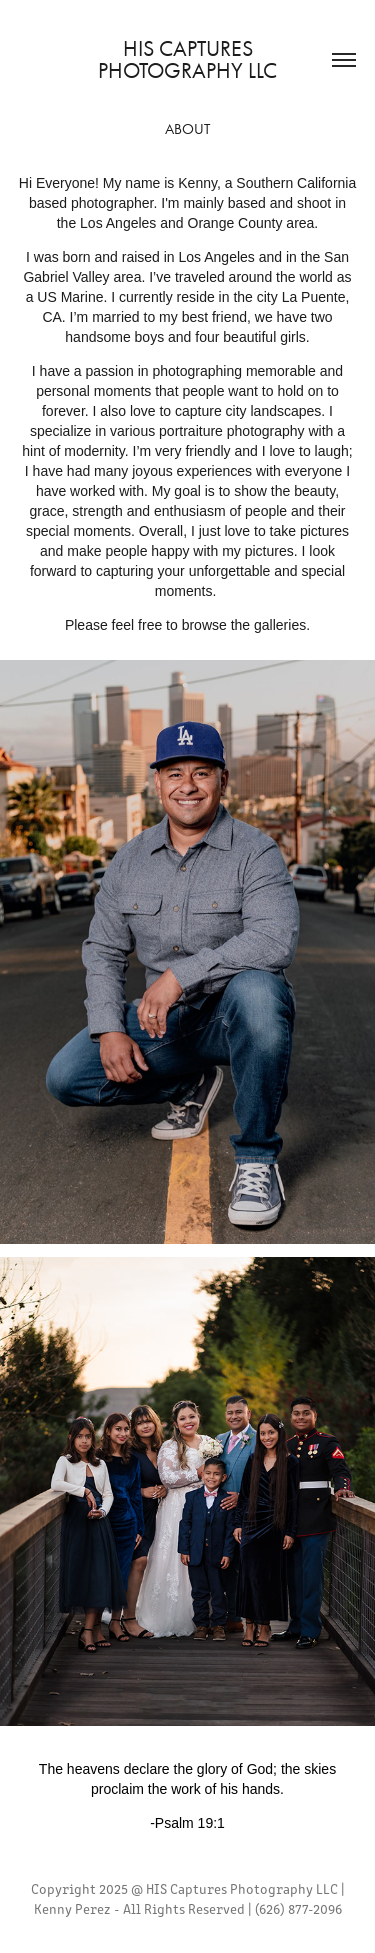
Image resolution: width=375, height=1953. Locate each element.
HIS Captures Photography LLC (187, 60)
